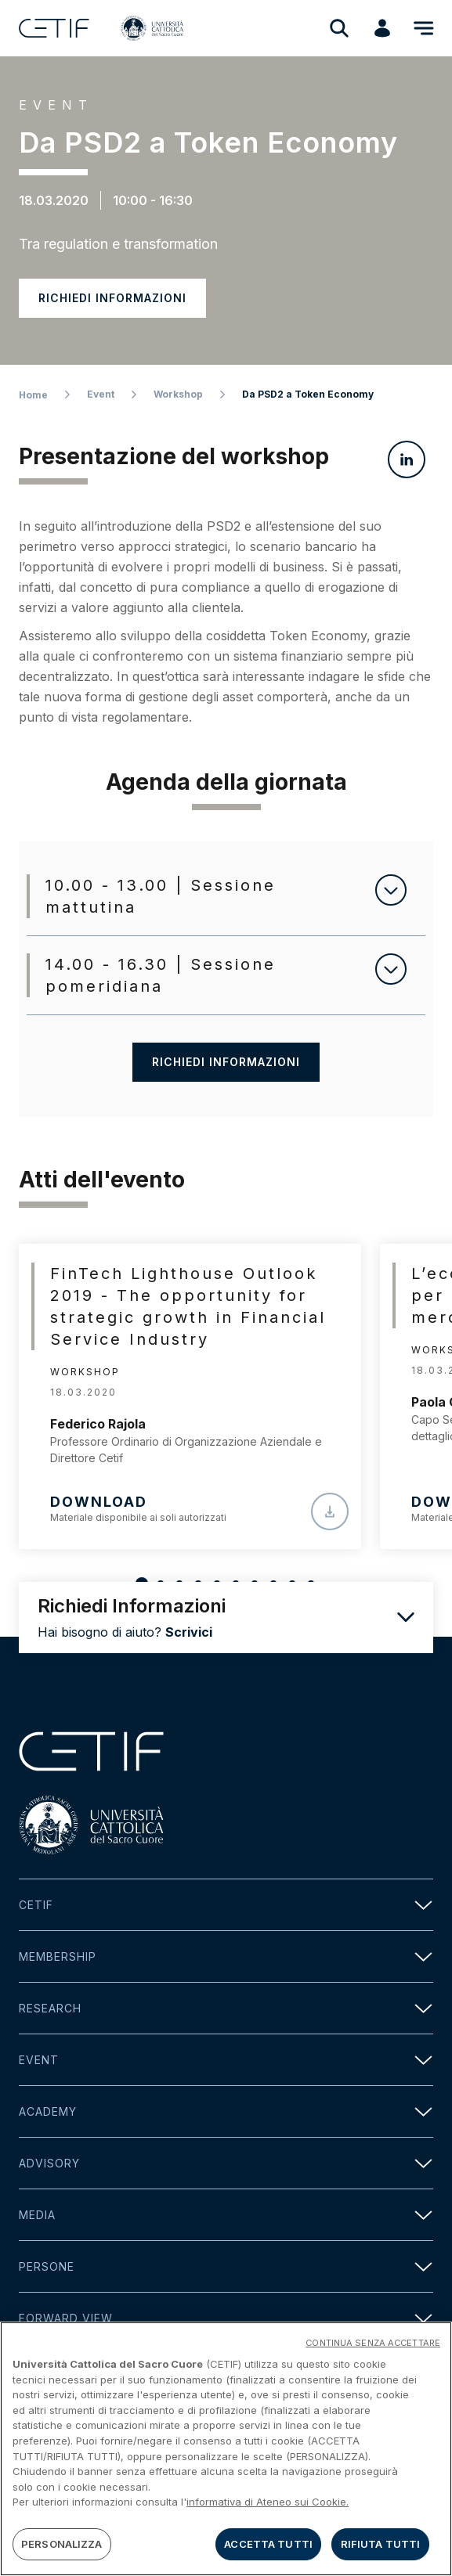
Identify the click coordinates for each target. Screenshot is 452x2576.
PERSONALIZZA (62, 2548)
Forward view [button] (226, 2318)
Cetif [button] (226, 1905)
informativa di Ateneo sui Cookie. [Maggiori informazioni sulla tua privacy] (267, 2506)
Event (100, 394)
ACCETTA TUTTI (268, 2548)
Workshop (178, 394)
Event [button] (226, 2060)
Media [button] (226, 2215)
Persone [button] (226, 2266)
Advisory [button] (226, 2163)
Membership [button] (226, 1956)
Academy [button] (226, 2111)
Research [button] (226, 2008)
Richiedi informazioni (112, 297)
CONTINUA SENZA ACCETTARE (373, 2347)
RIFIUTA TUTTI (381, 2548)
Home (33, 395)
